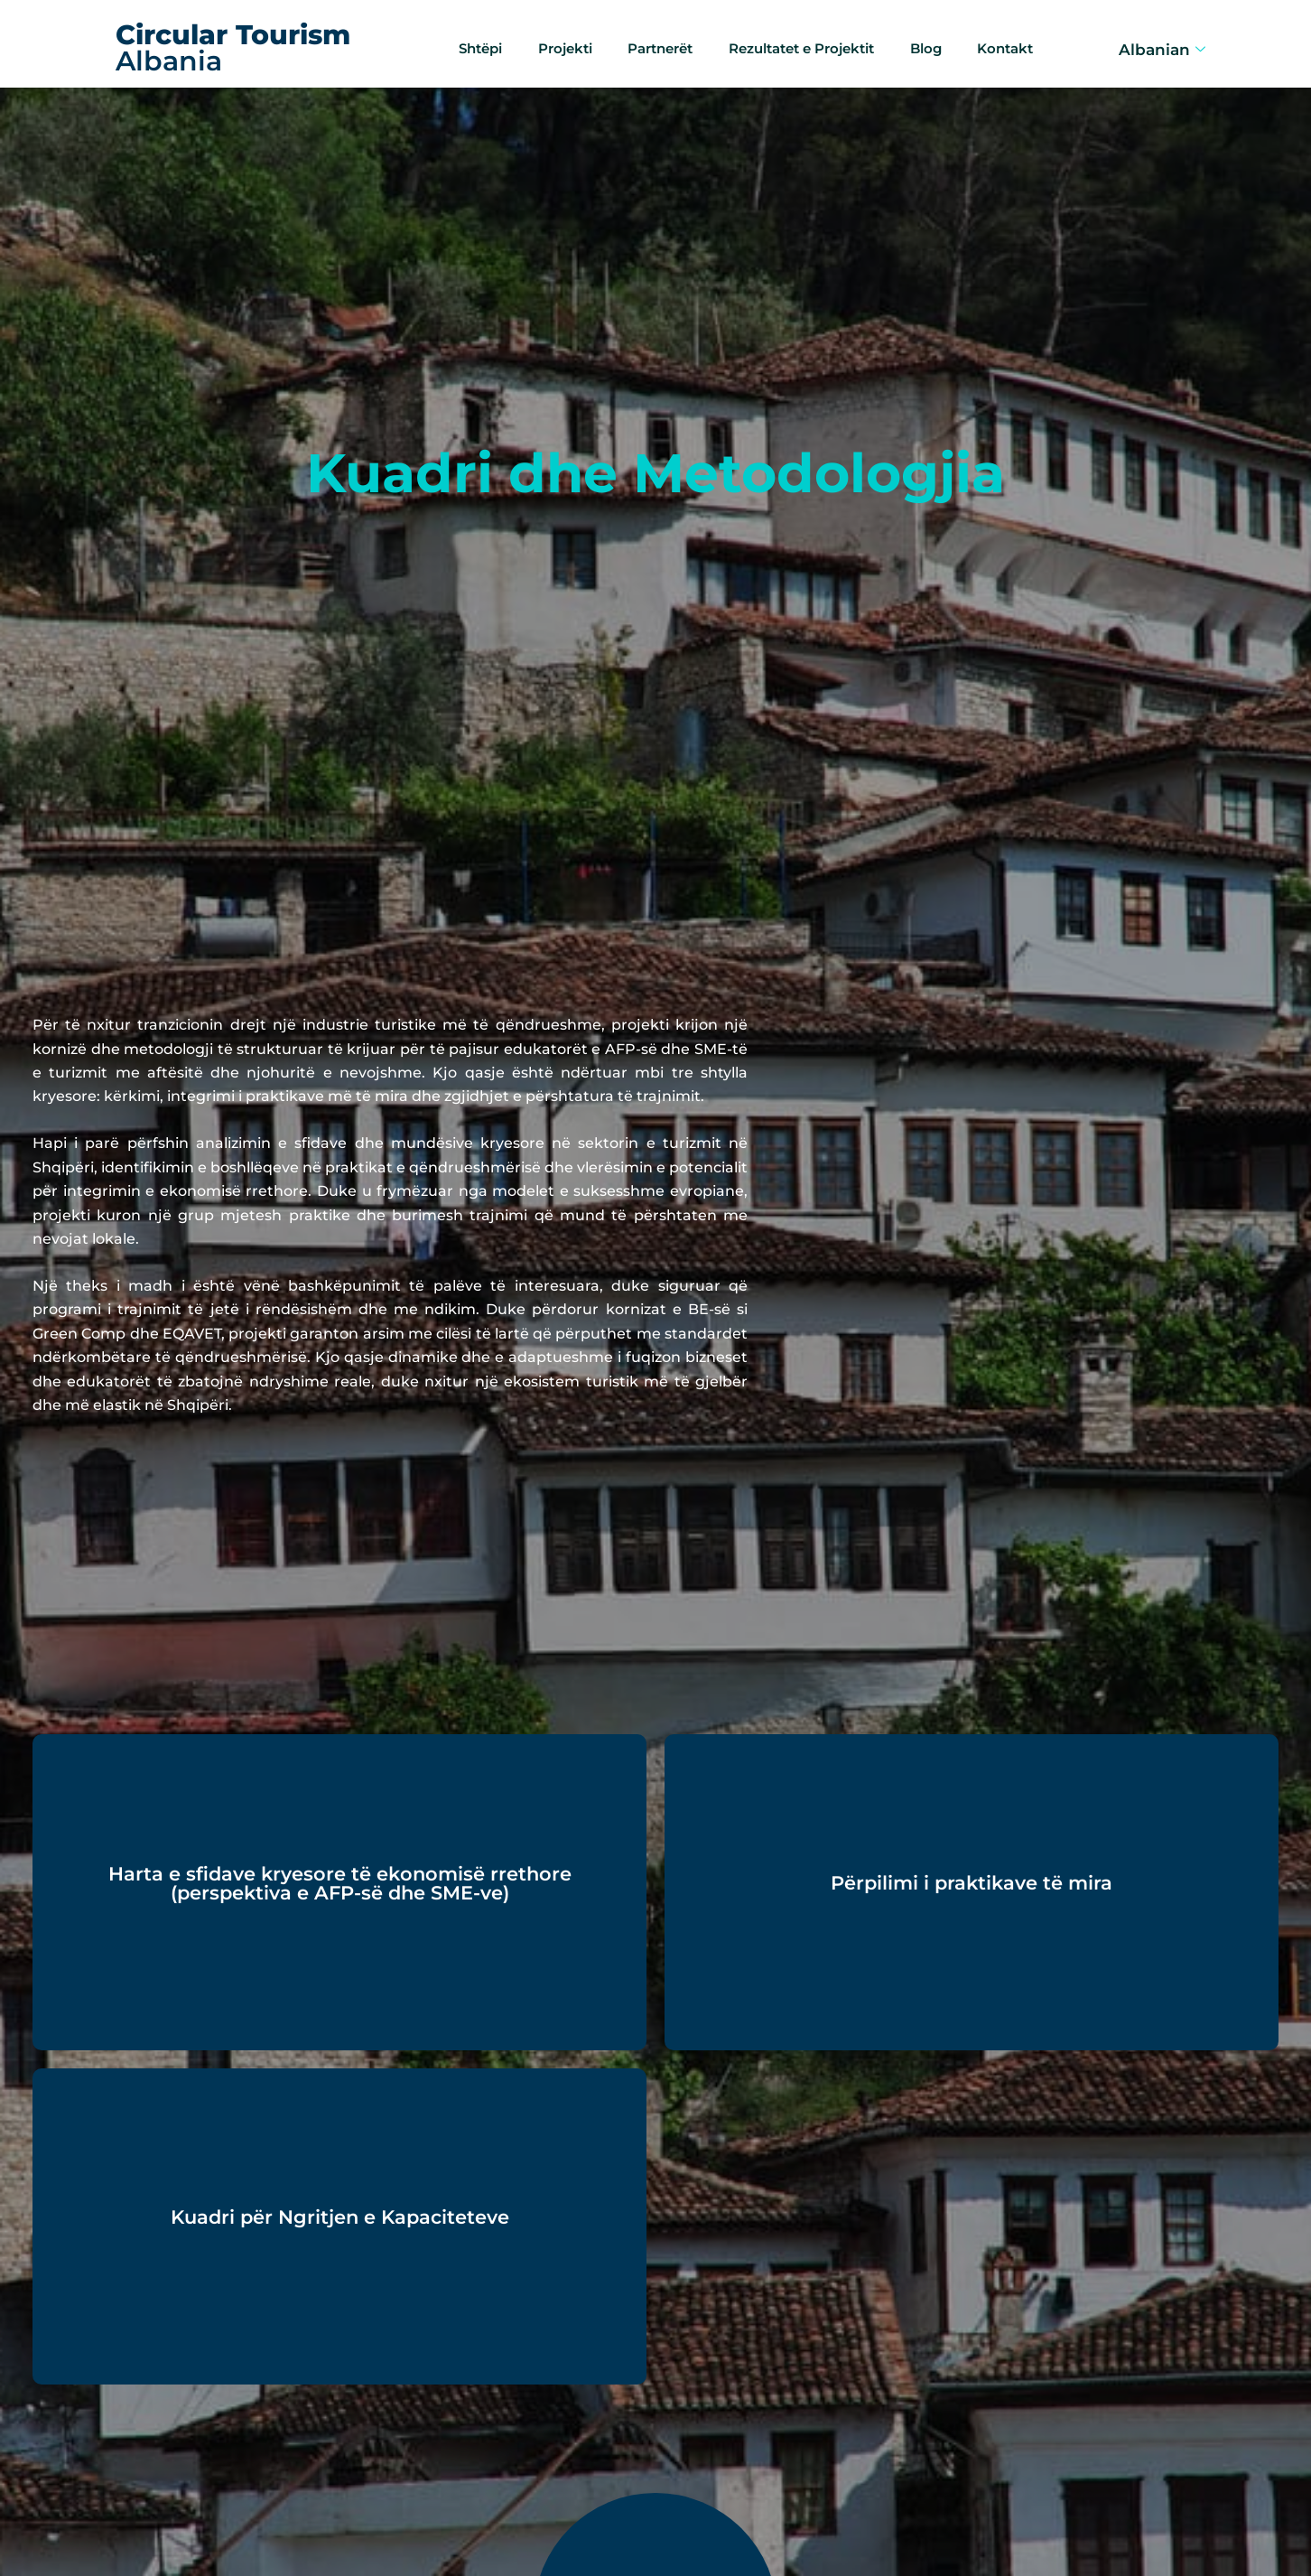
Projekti (552, 41)
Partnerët (650, 41)
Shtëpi (466, 41)
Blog (934, 41)
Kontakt (1013, 41)
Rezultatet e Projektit (802, 41)
